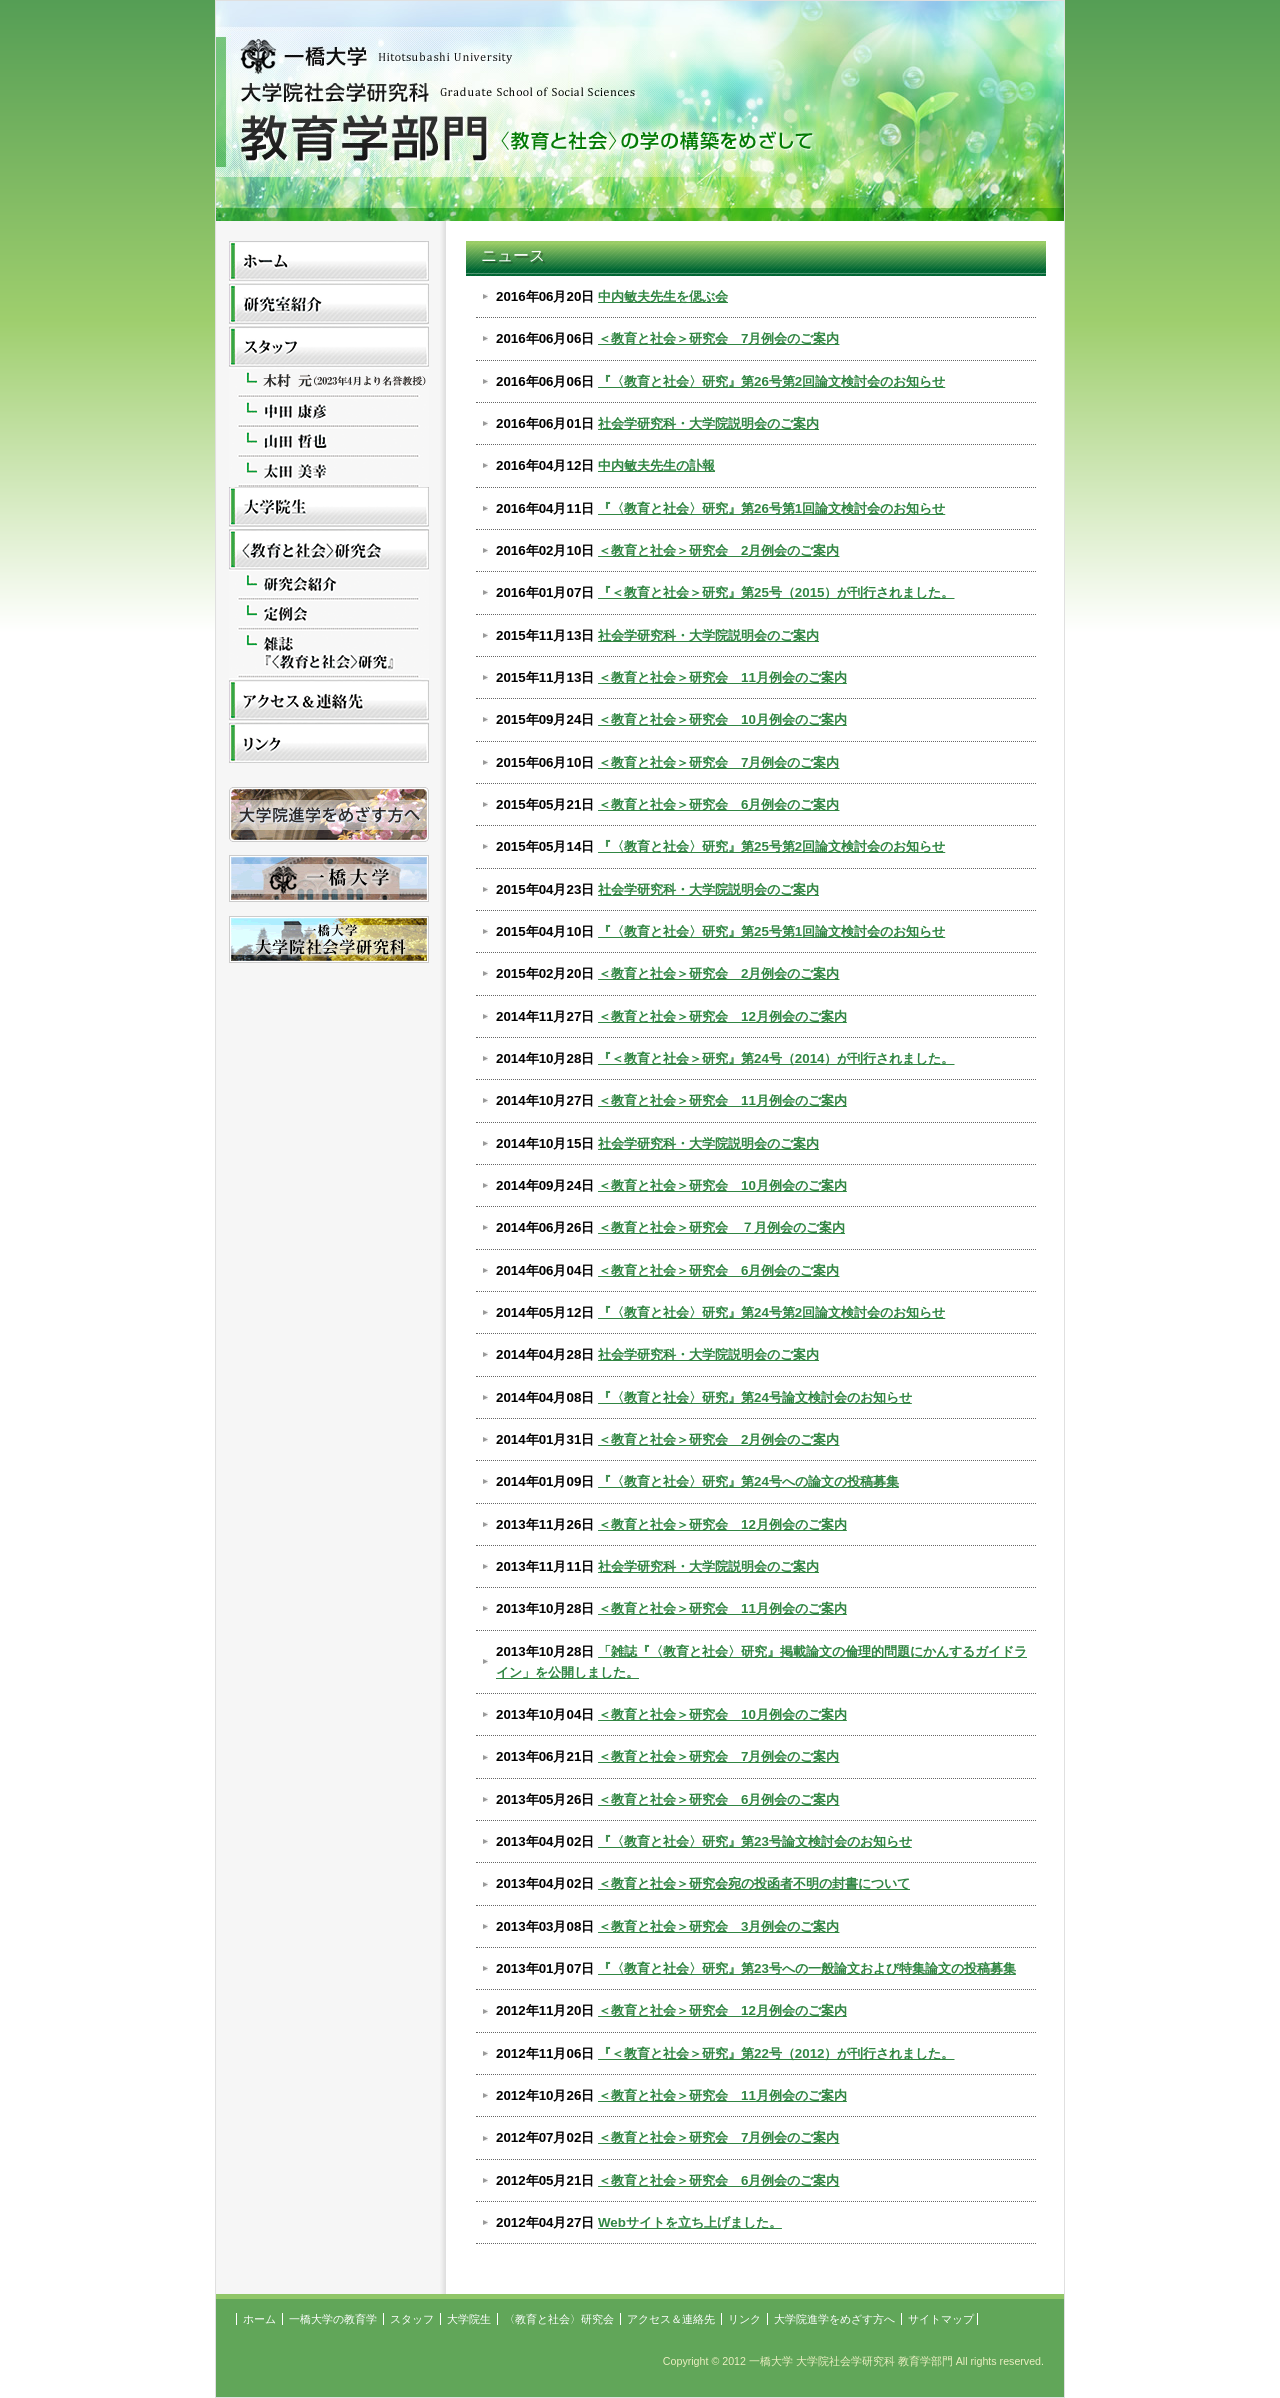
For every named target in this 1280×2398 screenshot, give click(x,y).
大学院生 (329, 508)
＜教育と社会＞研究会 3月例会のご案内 (718, 1926)
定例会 (329, 615)
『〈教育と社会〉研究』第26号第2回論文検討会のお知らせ (771, 381)
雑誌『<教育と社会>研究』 (329, 655)
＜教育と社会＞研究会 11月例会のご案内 (722, 677)
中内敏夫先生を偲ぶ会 (663, 296)
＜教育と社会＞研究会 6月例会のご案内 (718, 804)
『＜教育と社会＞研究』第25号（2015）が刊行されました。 (776, 592)
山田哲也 (329, 442)
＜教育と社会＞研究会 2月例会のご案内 (718, 550)
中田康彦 (329, 412)
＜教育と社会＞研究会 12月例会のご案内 (722, 1016)
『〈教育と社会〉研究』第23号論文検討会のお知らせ (755, 1841)
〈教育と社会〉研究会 (329, 551)
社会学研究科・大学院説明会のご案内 (708, 423)
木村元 (329, 383)
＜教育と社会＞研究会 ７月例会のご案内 (721, 1227)
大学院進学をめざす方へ (834, 2319)
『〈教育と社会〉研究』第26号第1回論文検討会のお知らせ (771, 508)
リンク (329, 745)
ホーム (329, 262)
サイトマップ (941, 2319)
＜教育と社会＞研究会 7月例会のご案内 (718, 338)
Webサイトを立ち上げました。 (690, 2222)
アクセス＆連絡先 (329, 702)
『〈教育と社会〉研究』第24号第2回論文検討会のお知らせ (771, 1312)
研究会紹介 (329, 586)
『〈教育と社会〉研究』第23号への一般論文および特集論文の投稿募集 (807, 1968)
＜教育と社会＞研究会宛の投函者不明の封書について (754, 1883)
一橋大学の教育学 (329, 305)
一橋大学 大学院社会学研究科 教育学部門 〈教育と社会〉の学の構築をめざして (640, 121)
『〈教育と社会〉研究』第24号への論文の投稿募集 (748, 1481)
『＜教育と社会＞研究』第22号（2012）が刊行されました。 (776, 2053)
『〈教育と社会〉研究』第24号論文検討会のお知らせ (755, 1397)
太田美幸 (329, 472)
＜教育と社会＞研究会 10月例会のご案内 (722, 719)
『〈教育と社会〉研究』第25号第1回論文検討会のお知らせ (771, 931)
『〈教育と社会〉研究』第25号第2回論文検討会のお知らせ (771, 846)
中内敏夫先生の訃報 (656, 465)
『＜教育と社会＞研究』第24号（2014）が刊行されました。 (776, 1058)
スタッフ (329, 348)
